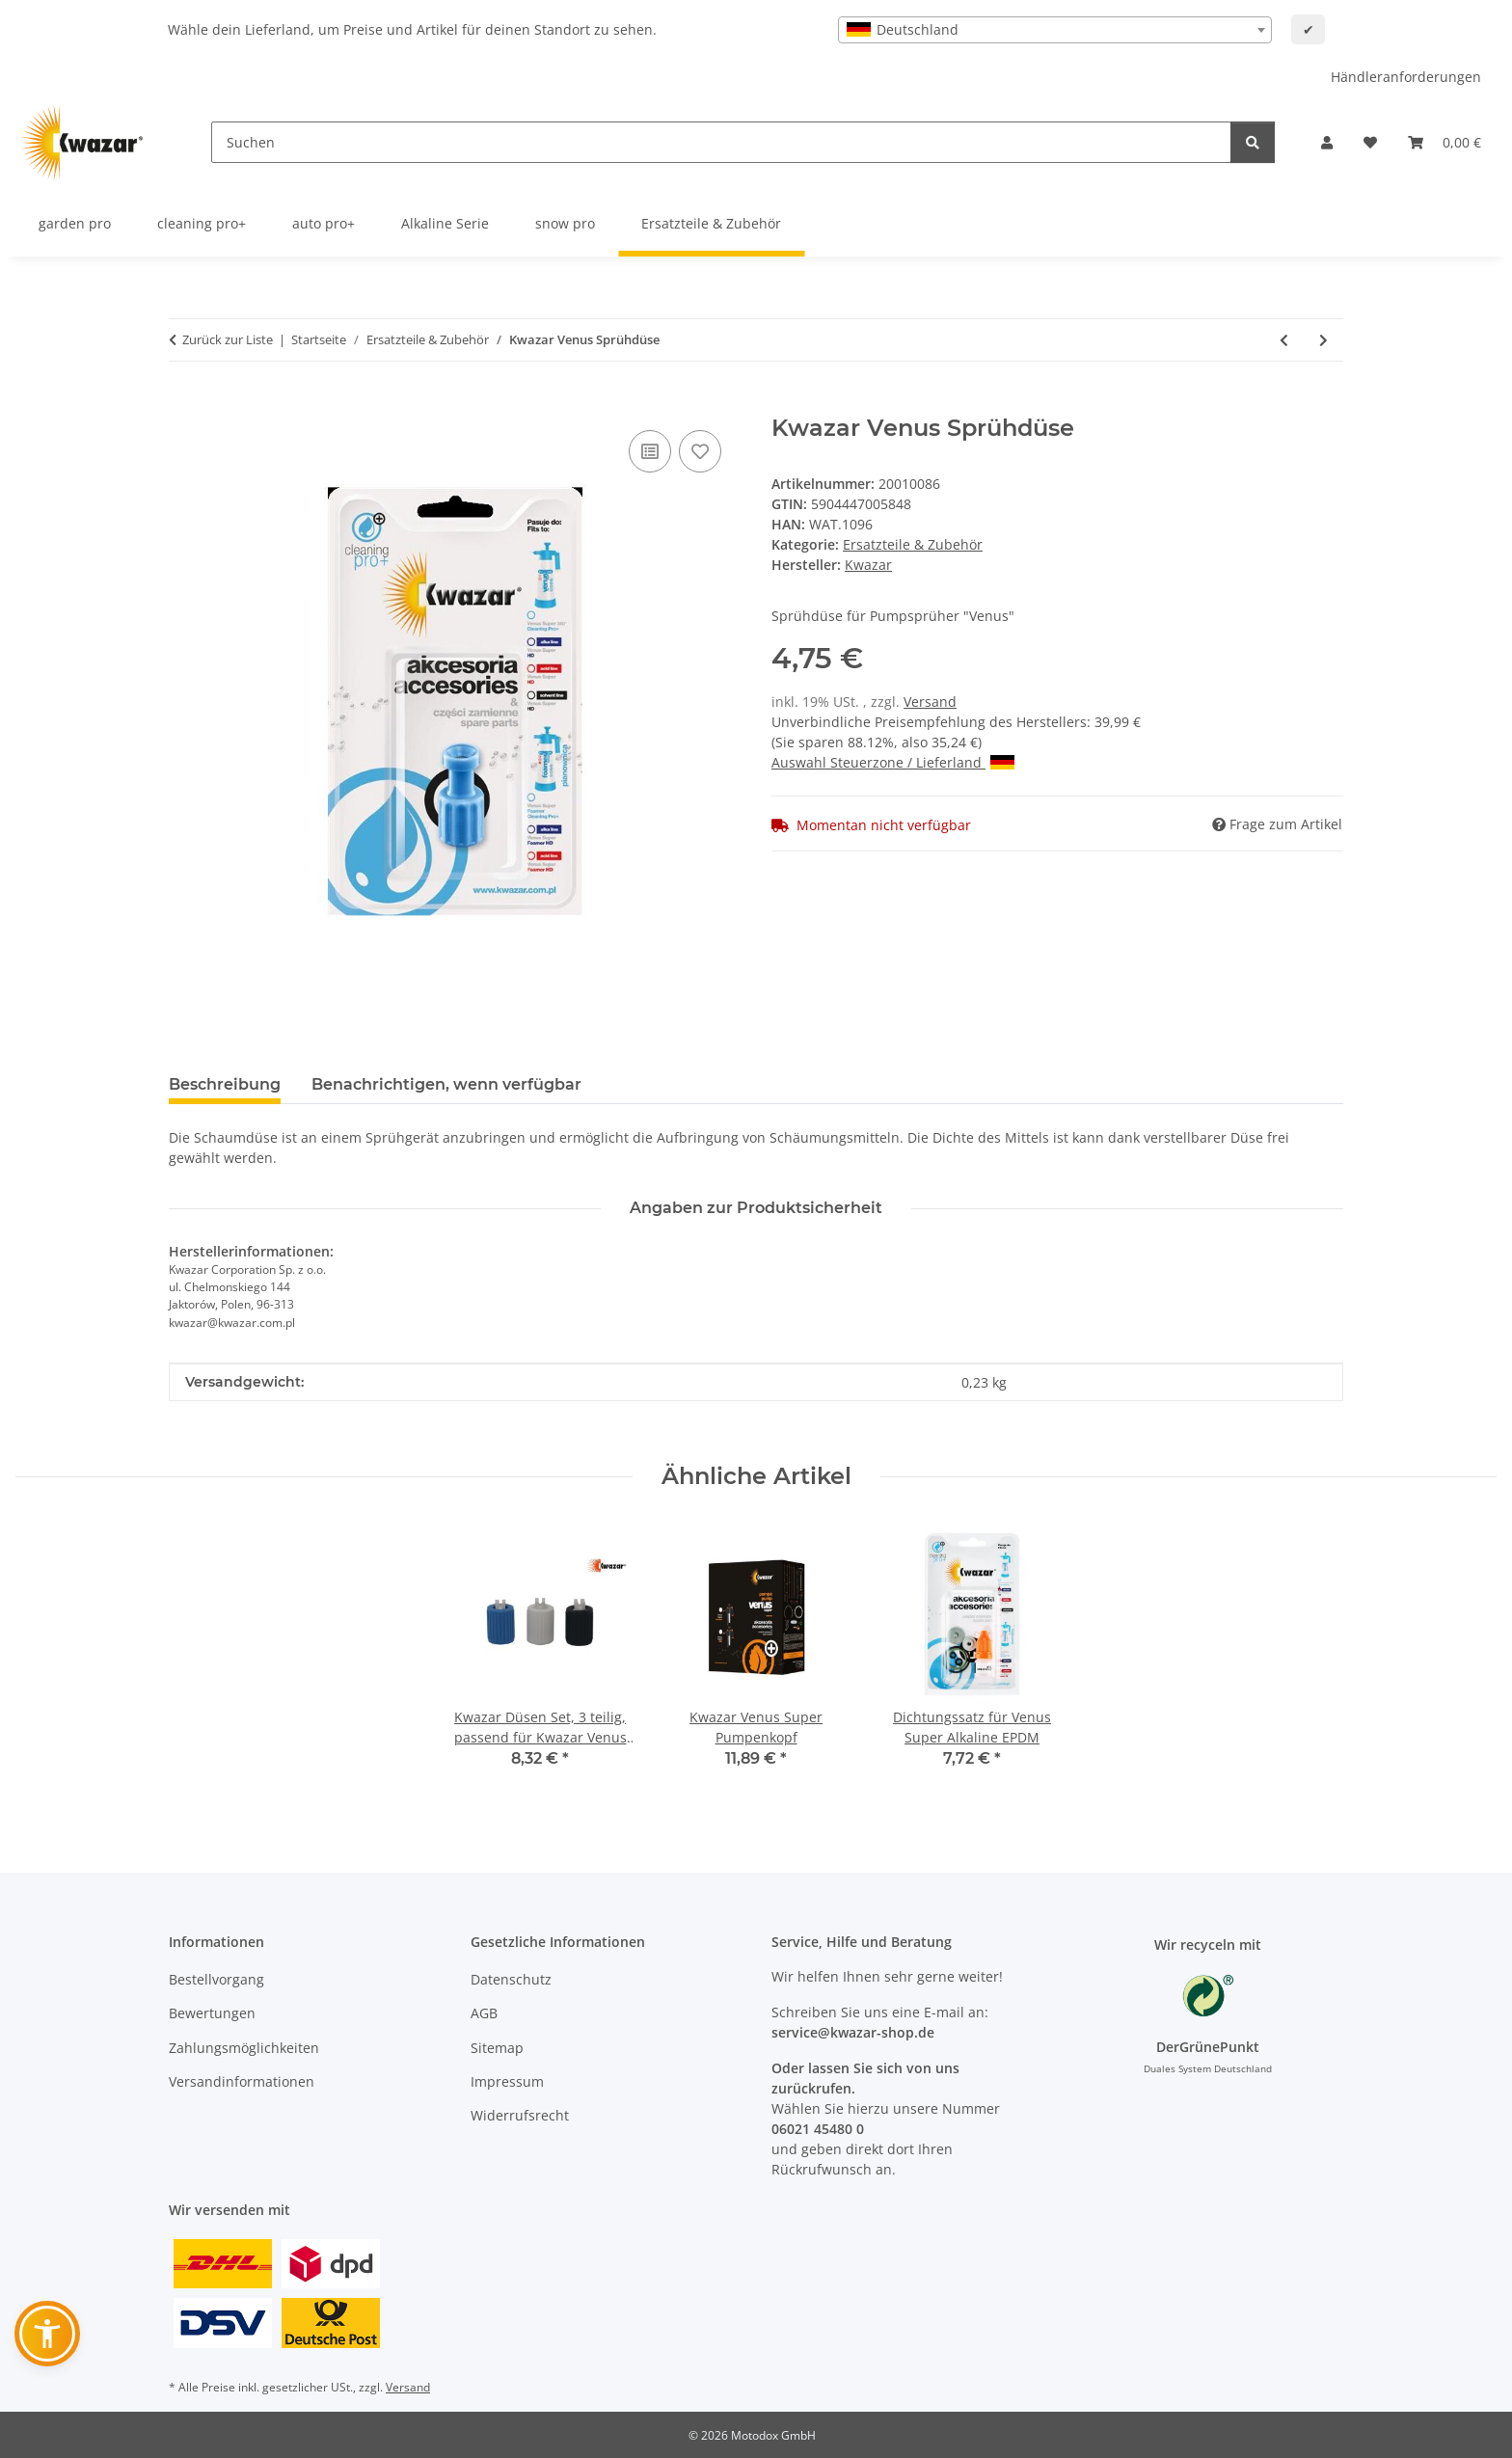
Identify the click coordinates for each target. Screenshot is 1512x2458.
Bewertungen (212, 2013)
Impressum (507, 2081)
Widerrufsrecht (520, 2115)
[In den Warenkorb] (184, 404)
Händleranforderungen (1406, 77)
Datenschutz (511, 1979)
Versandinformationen (241, 2081)
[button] (1327, 142)
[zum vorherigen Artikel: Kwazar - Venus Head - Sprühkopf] (1284, 340)
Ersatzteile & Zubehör (913, 544)
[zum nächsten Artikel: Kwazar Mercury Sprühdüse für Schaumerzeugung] (1323, 340)
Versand (930, 701)
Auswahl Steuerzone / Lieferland (892, 762)
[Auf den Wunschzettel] (700, 451)
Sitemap (497, 2048)
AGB (484, 2013)
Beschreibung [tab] (225, 1084)
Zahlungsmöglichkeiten (244, 2048)
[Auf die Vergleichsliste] (650, 451)
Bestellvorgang (216, 1979)
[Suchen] (721, 142)
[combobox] (1055, 29)
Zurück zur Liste (227, 339)
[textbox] (1055, 29)
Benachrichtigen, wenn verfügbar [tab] (446, 1084)
